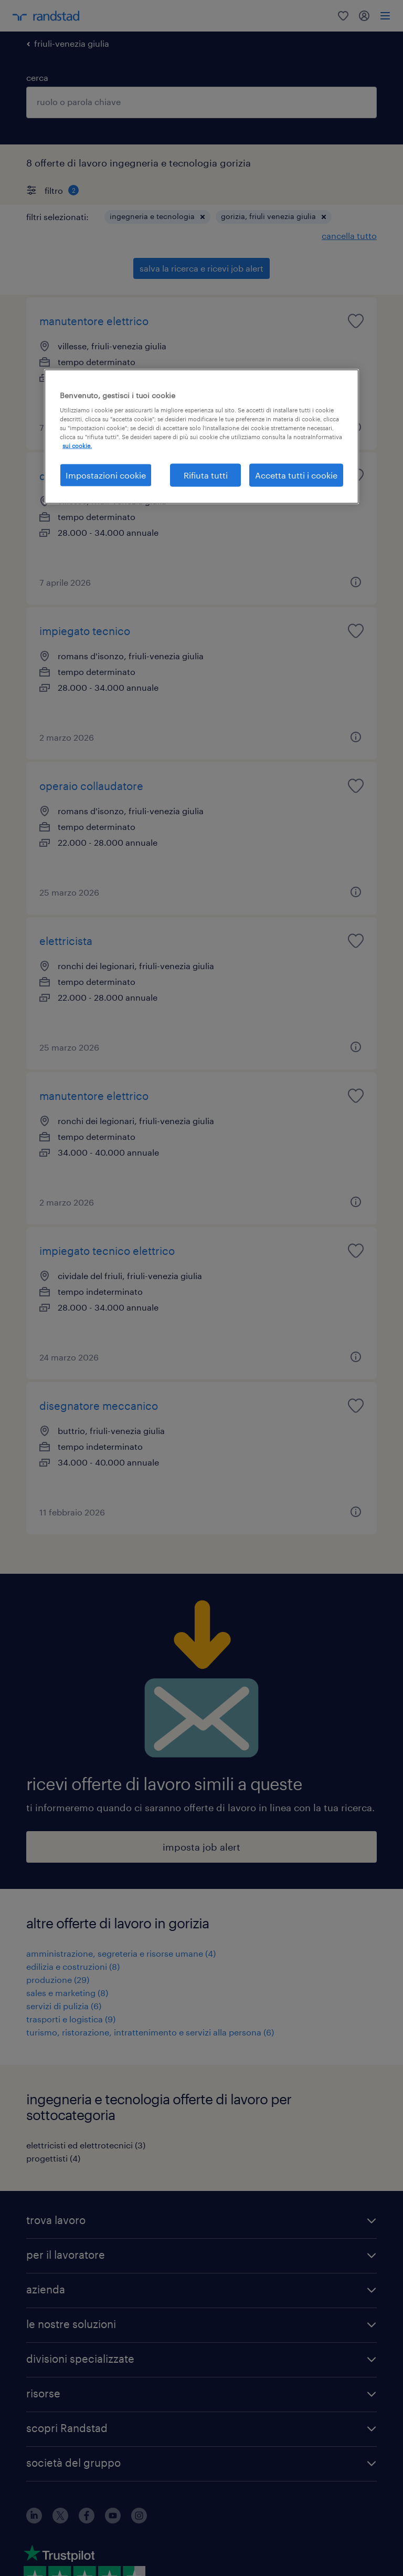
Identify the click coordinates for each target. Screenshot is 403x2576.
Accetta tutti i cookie (296, 475)
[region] (201, 436)
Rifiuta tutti (206, 475)
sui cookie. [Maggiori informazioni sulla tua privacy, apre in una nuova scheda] (77, 445)
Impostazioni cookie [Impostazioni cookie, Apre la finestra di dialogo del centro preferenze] (106, 475)
